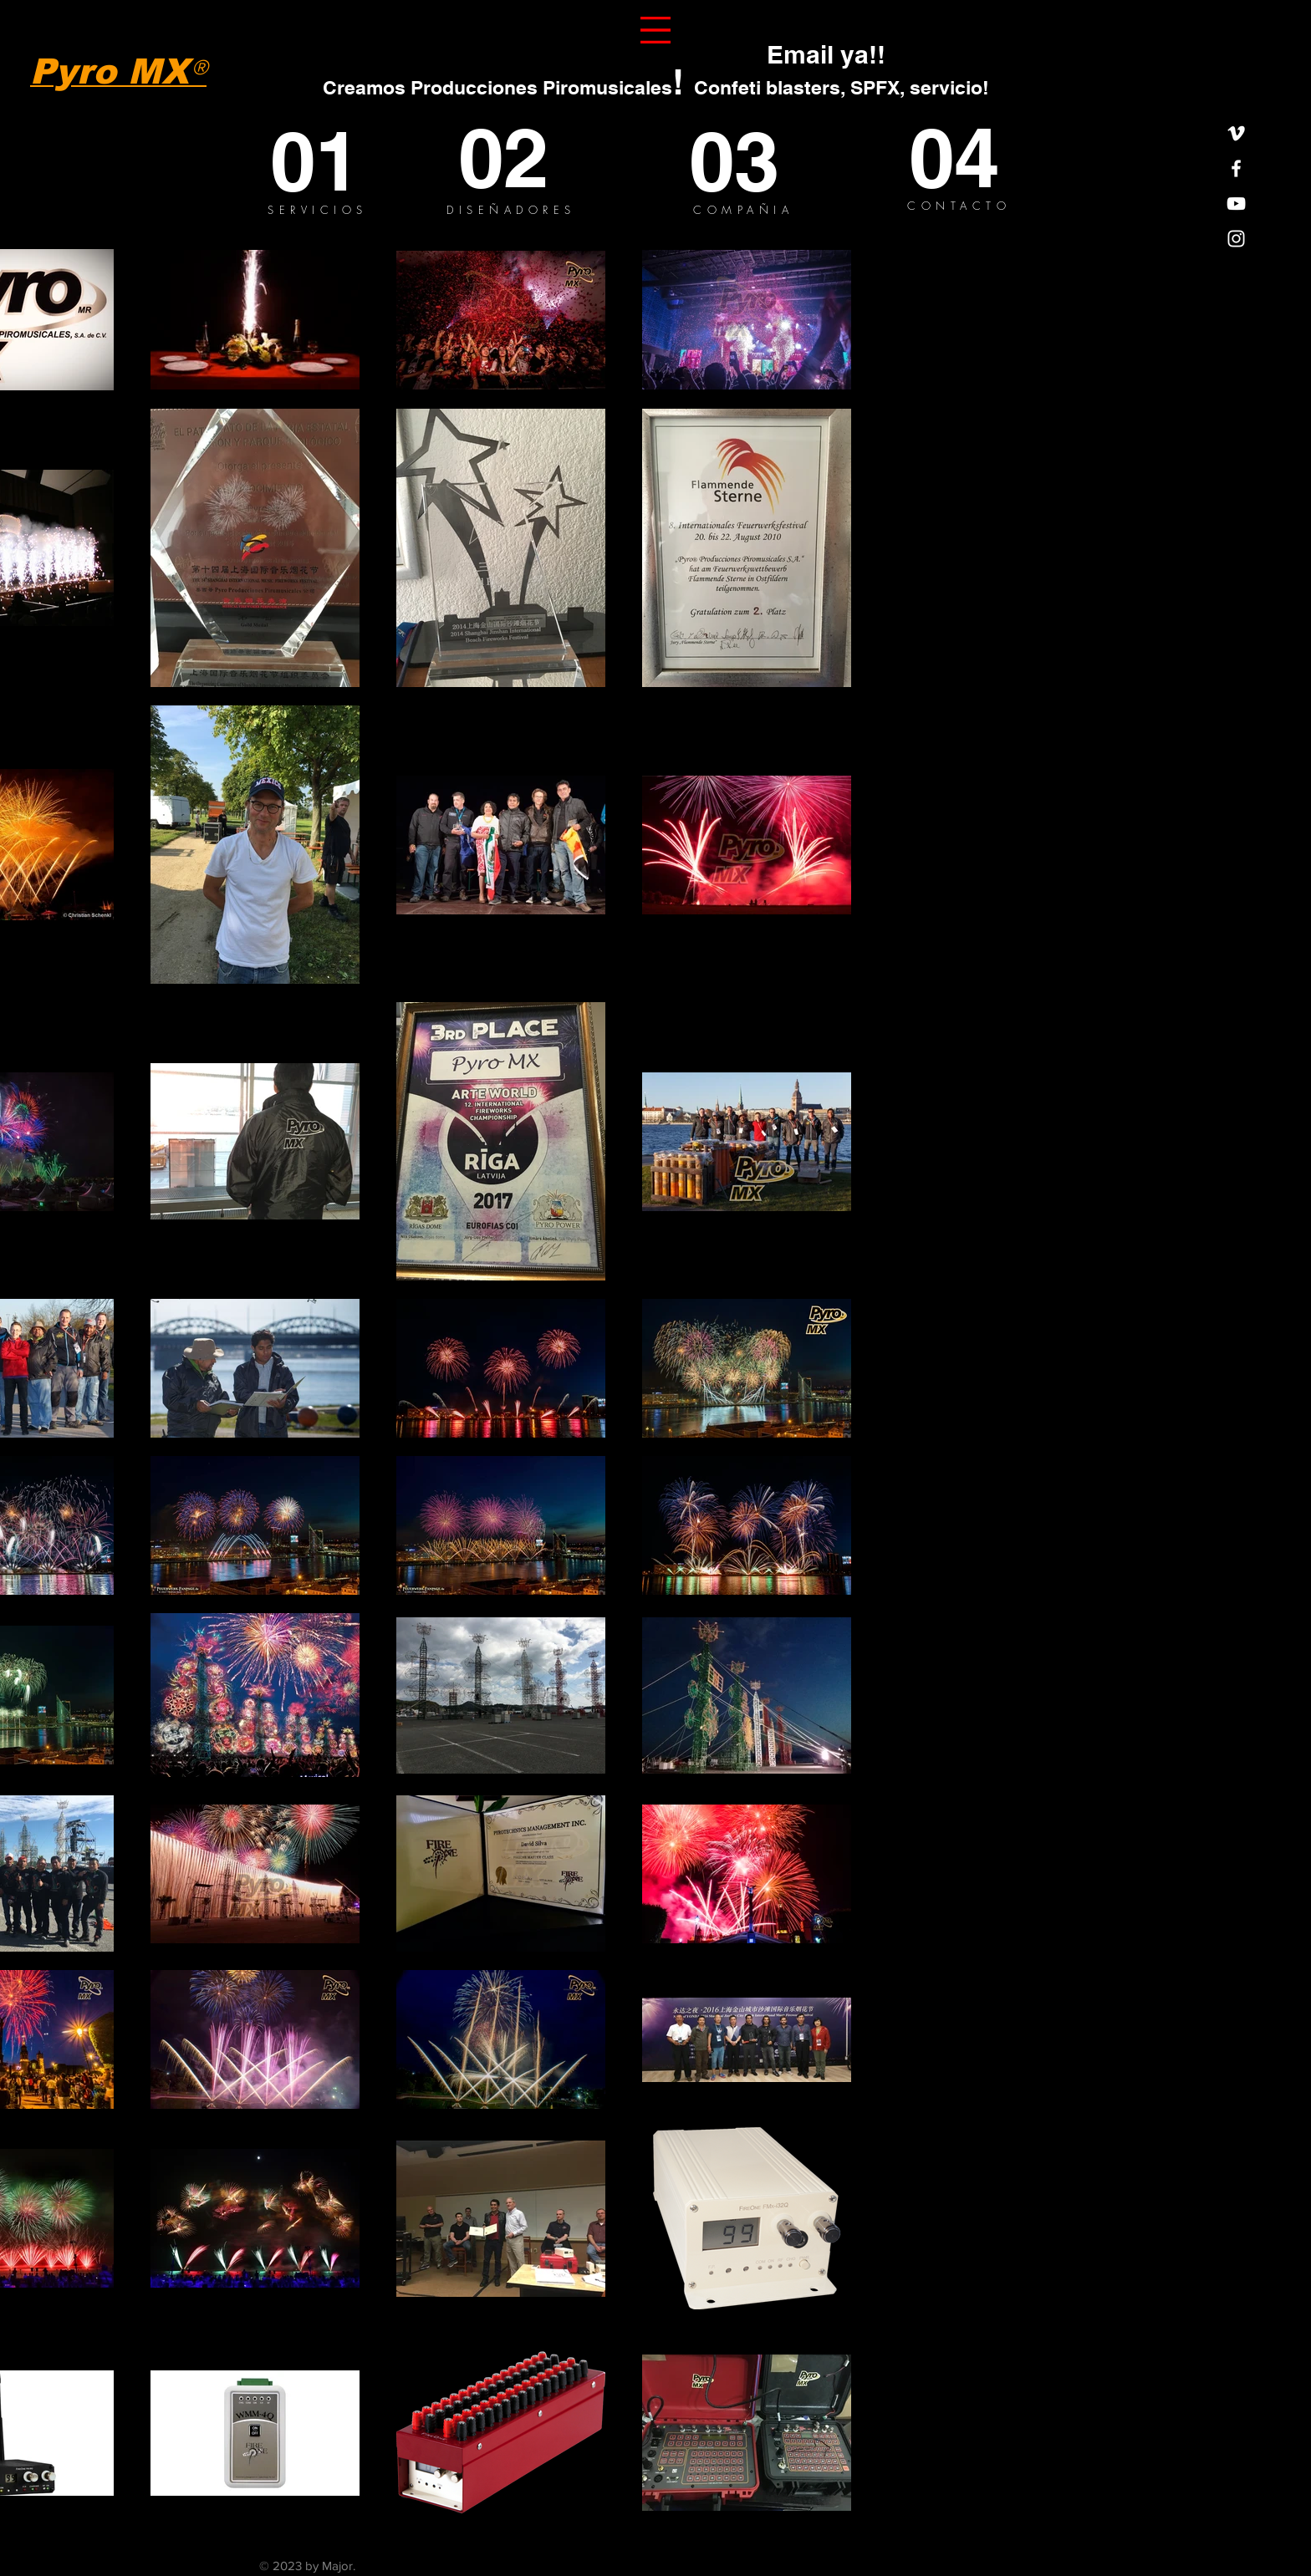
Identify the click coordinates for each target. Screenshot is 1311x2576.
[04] (971, 157)
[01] (332, 161)
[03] (747, 161)
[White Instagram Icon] (1236, 238)
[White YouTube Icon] (1236, 203)
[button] (655, 30)
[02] (523, 157)
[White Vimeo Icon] (1236, 133)
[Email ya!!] (826, 54)
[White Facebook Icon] (1236, 168)
